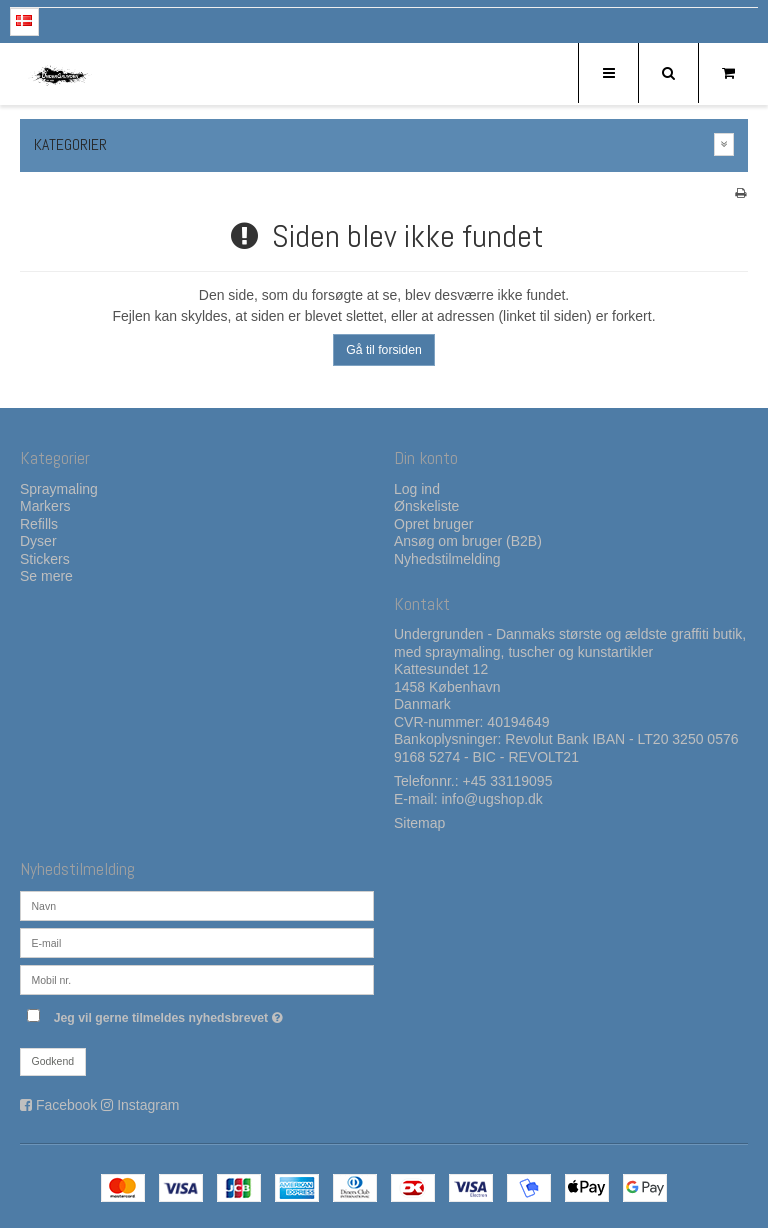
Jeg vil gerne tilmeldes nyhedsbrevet (214, 1013)
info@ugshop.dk (491, 799)
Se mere (46, 576)
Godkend (53, 1061)
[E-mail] (197, 942)
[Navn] (197, 905)
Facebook (66, 1105)
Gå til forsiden (384, 350)
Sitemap (419, 823)
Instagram (148, 1105)
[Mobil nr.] (197, 979)
